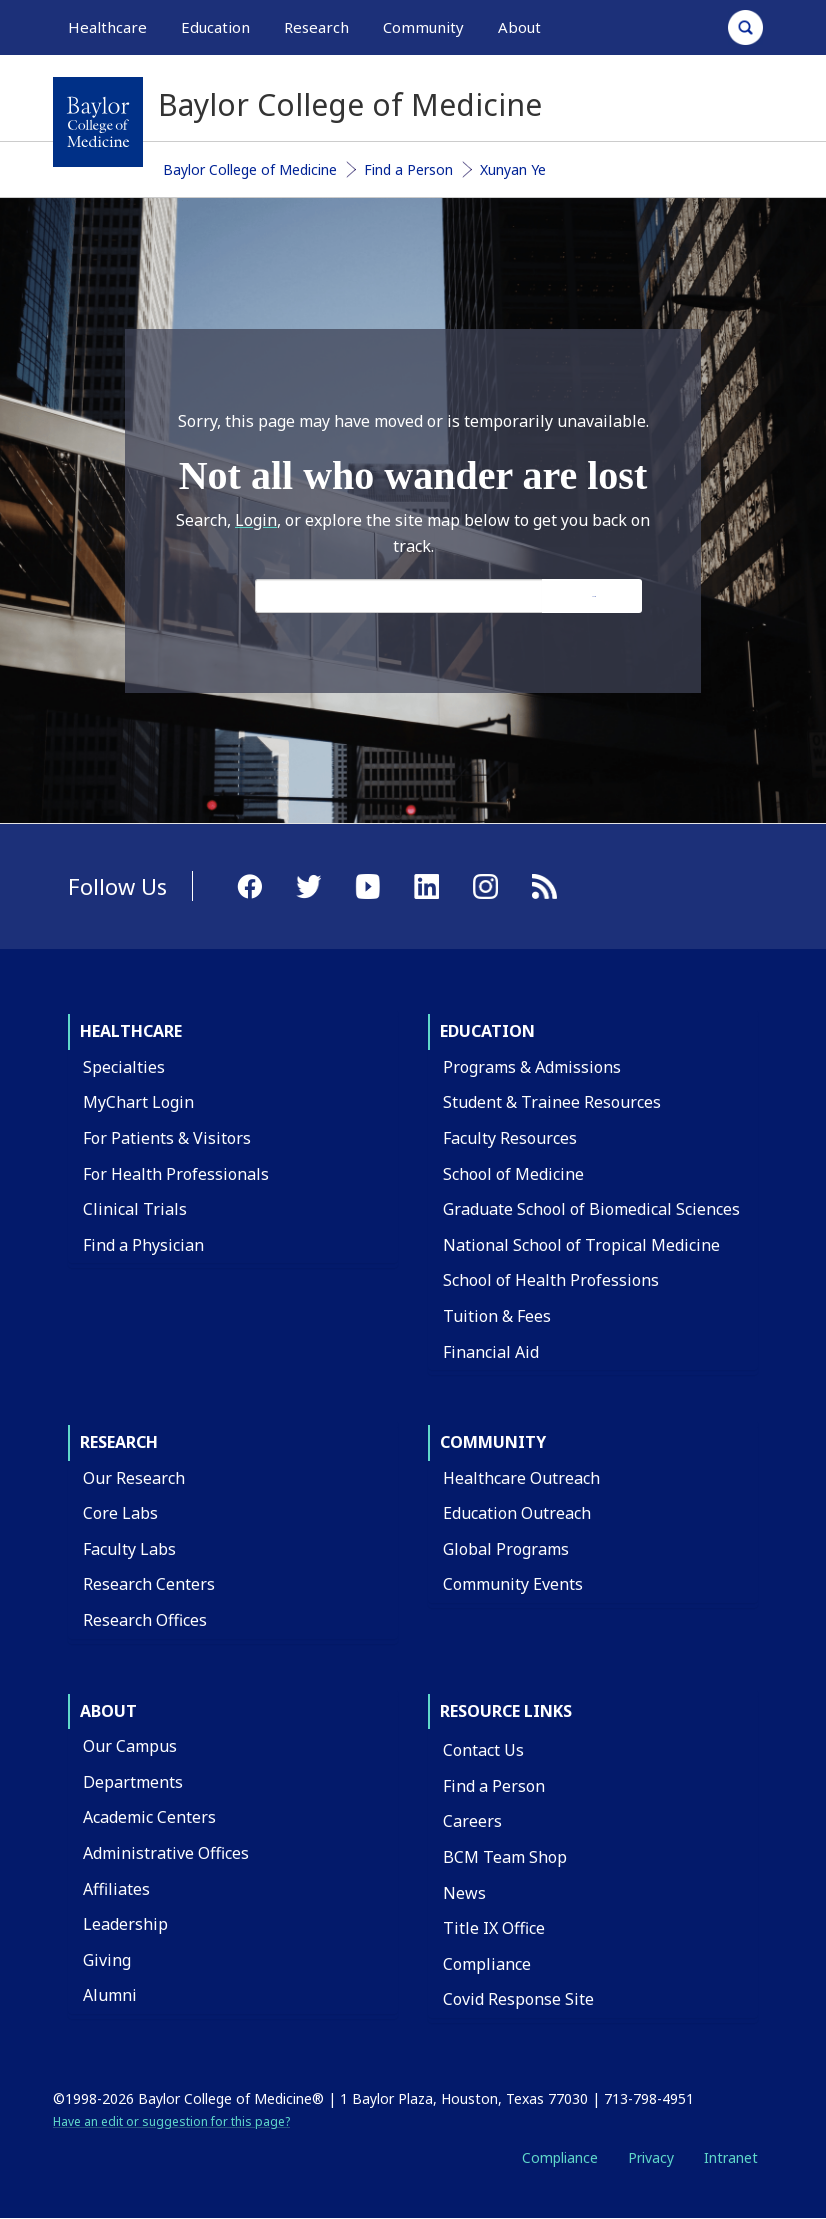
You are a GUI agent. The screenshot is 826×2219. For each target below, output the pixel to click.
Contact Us (483, 1750)
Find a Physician (143, 1245)
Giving (107, 1960)
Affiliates (116, 1889)
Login (256, 520)
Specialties (124, 1067)
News (464, 1893)
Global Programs (506, 1549)
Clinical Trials (135, 1209)
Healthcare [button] (107, 27)
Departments (133, 1782)
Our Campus (130, 1746)
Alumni (110, 1995)
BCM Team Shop (505, 1857)
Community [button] (423, 27)
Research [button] (316, 27)
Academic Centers (149, 1817)
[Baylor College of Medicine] (98, 122)
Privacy (651, 2157)
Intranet (731, 2157)
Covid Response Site (518, 1999)
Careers (472, 1821)
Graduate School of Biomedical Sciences (591, 1209)
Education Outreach (517, 1513)
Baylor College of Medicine (250, 169)
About (108, 1711)
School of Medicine (513, 1174)
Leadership (125, 1924)
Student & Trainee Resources (552, 1102)
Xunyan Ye (513, 169)
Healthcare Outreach (521, 1478)
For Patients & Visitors (167, 1138)
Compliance (487, 1964)
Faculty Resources (510, 1138)
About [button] (519, 27)
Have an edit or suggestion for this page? (171, 2121)
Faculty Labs (129, 1549)
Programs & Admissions (532, 1067)
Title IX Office (494, 1928)
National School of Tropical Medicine (581, 1245)
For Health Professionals (176, 1174)
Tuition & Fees (497, 1316)
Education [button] (215, 27)
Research (119, 1442)
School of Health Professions (551, 1280)
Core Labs (120, 1513)
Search (594, 596)
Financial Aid (491, 1352)
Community (493, 1442)
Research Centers (149, 1584)
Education (487, 1031)
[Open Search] (745, 27)
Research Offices (145, 1620)
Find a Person (408, 169)
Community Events (513, 1584)
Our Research (134, 1478)
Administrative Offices (166, 1853)
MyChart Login (138, 1102)
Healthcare (131, 1031)
